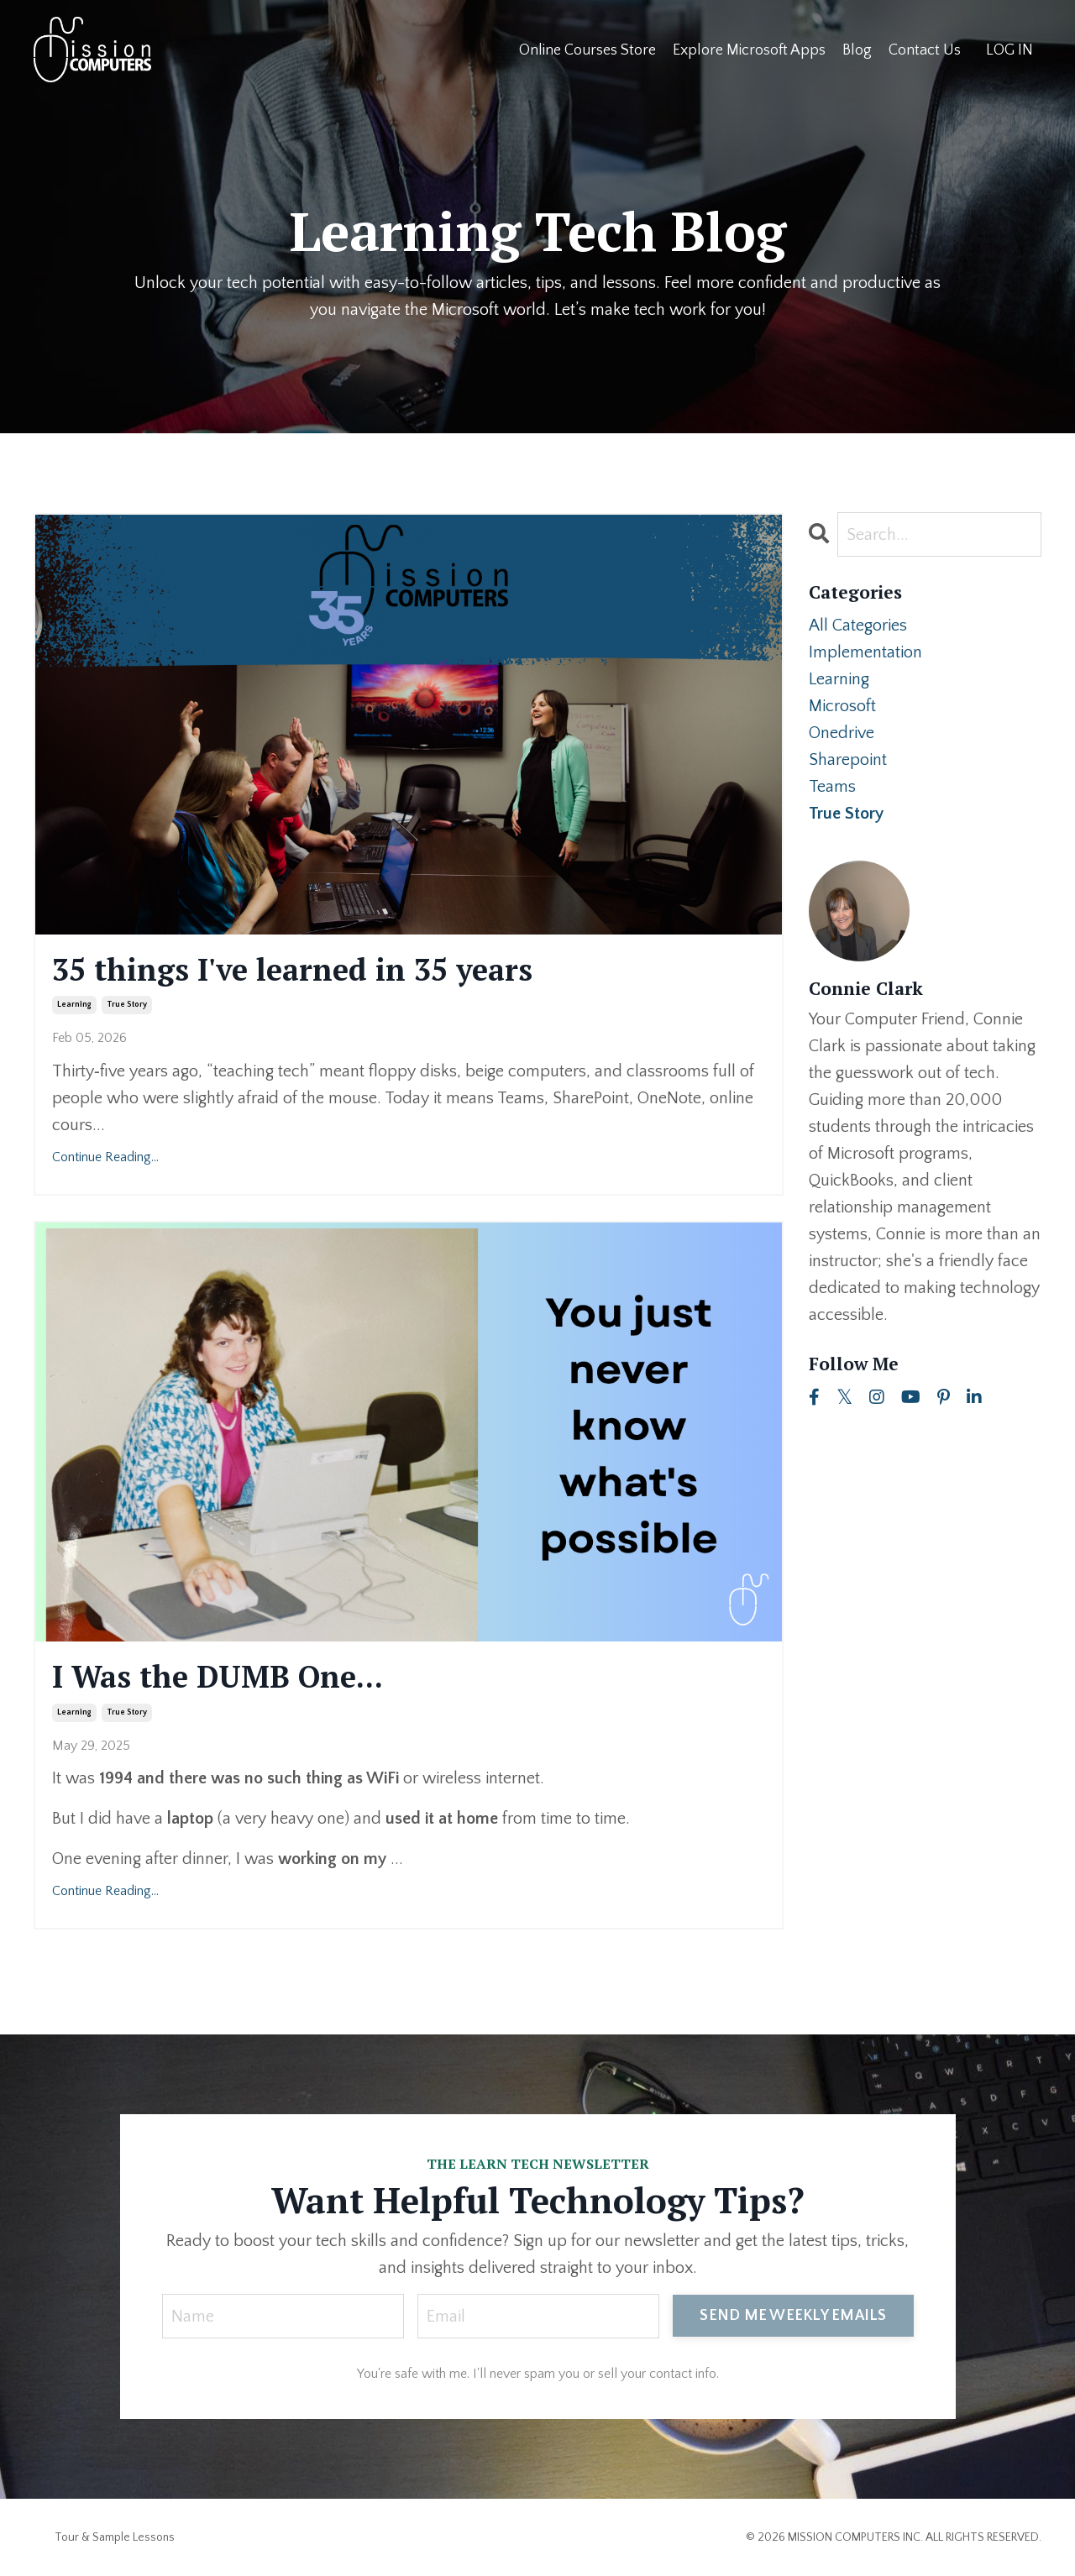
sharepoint (848, 760)
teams (832, 787)
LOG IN (1009, 50)
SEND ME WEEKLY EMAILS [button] (793, 2315)
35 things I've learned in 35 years (292, 969)
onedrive (841, 733)
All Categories (858, 625)
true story (127, 1004)
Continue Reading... (105, 1157)
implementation (865, 652)
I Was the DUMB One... (217, 1676)
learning (74, 1004)
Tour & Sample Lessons (115, 2537)
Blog (857, 50)
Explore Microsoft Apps (749, 50)
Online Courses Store (587, 50)
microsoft (842, 706)
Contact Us (925, 50)
